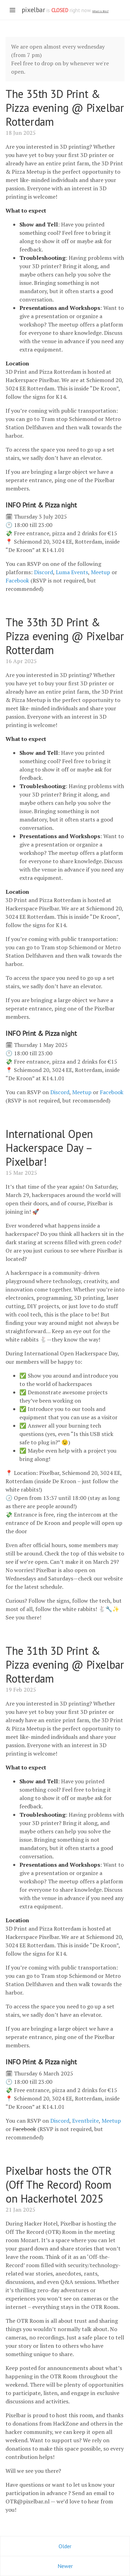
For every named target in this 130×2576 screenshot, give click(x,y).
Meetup (100, 572)
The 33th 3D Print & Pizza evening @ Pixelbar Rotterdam (65, 636)
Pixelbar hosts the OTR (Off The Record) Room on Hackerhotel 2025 (59, 2184)
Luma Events (72, 572)
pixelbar (33, 9)
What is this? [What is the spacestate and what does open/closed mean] (100, 11)
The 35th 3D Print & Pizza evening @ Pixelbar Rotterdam (65, 107)
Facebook (17, 580)
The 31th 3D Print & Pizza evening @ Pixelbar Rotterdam (65, 1664)
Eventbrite (85, 2120)
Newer (65, 2565)
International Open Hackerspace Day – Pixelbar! (49, 1147)
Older (65, 2546)
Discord (43, 572)
